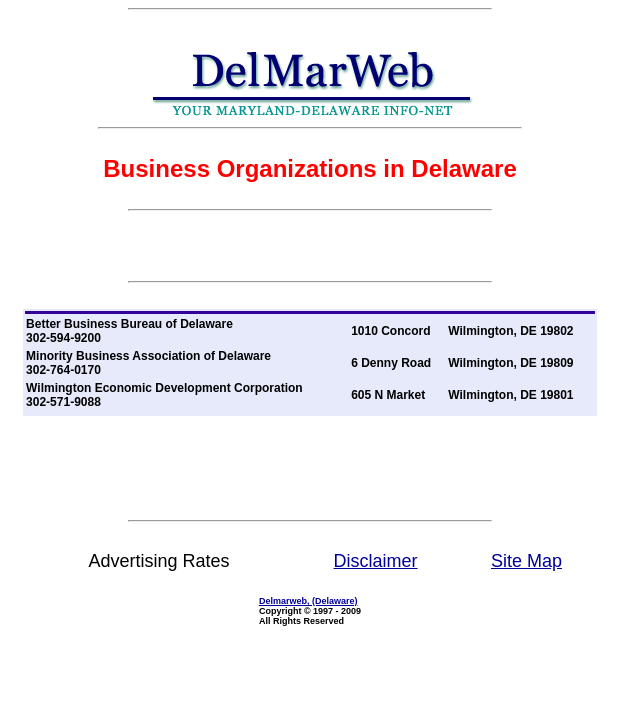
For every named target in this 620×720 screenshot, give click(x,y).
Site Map (526, 561)
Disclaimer (376, 561)
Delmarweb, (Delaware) (308, 601)
